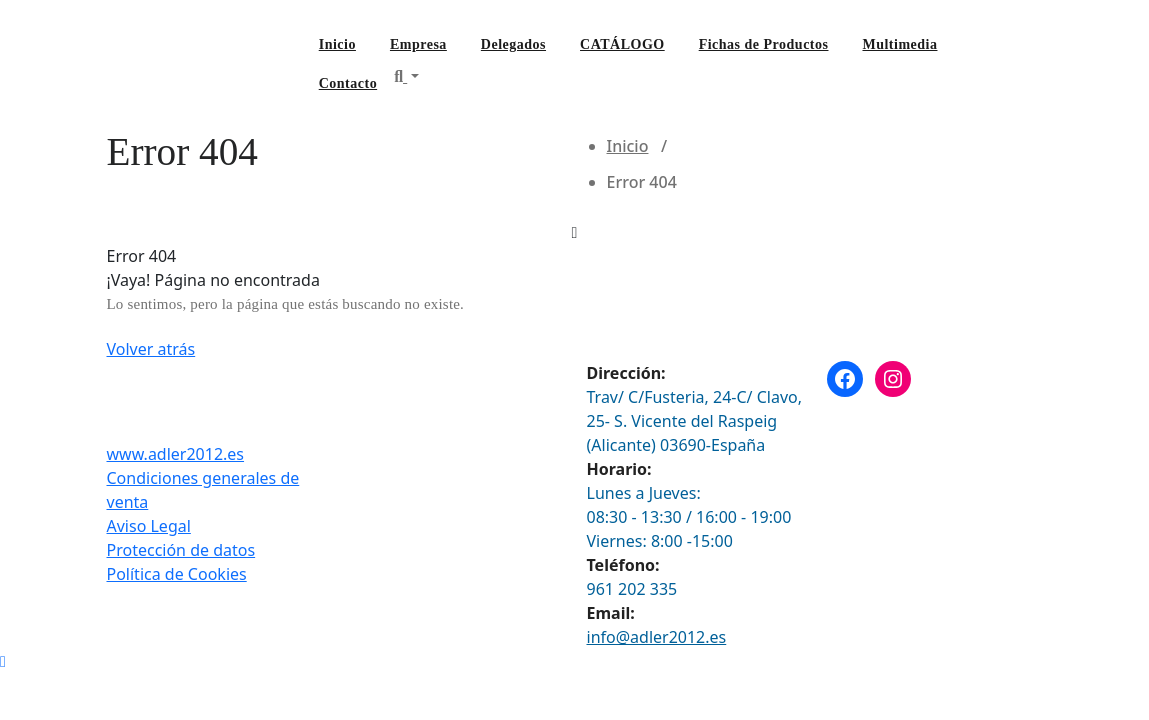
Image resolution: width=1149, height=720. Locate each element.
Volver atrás (151, 349)
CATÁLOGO (622, 44)
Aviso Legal (149, 526)
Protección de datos (181, 550)
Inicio (337, 44)
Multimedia (899, 44)
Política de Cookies (177, 574)
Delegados (513, 44)
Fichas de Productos (764, 44)
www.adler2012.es (176, 454)
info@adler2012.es (657, 637)
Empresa (418, 44)
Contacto (348, 83)
